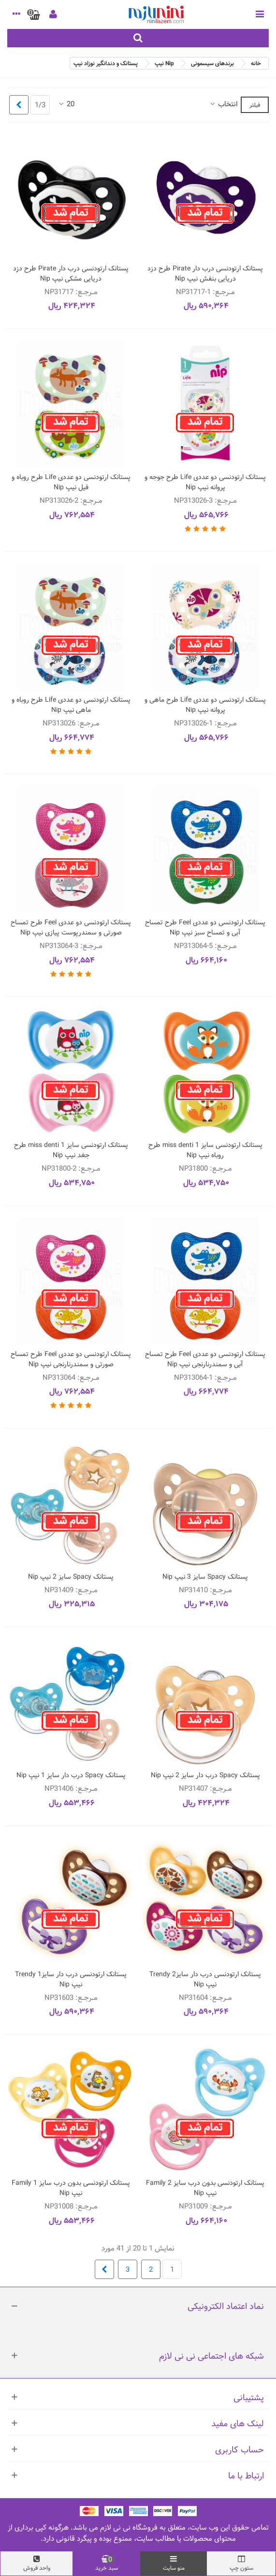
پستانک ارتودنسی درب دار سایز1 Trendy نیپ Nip (71, 1979)
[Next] (19, 104)
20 (66, 104)
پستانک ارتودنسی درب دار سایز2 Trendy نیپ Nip (205, 1979)
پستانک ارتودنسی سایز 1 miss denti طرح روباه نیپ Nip (205, 1150)
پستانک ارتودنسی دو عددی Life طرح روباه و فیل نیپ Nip (71, 482)
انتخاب (223, 104)
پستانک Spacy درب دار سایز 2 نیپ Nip (205, 1775)
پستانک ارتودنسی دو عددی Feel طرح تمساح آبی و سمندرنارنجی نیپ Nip (205, 1359)
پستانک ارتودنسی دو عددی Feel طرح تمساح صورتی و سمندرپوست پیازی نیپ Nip (71, 928)
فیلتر (254, 105)
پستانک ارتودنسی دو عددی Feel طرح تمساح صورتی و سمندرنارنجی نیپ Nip (71, 1359)
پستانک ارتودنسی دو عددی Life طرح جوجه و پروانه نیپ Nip (205, 482)
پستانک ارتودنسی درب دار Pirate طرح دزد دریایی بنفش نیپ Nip (205, 274)
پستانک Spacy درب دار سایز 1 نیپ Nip (71, 1775)
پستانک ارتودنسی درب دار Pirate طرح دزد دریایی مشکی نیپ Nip (71, 274)
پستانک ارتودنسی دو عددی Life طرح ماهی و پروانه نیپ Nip (205, 705)
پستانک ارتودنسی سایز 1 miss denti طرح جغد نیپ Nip (71, 1150)
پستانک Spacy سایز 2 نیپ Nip (71, 1577)
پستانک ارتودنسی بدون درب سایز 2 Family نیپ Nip (205, 2188)
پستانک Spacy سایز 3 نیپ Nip (205, 1577)
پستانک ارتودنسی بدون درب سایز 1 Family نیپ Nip (71, 2188)
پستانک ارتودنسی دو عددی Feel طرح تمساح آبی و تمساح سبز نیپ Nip (205, 928)
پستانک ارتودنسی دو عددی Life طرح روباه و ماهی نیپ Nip (71, 705)
